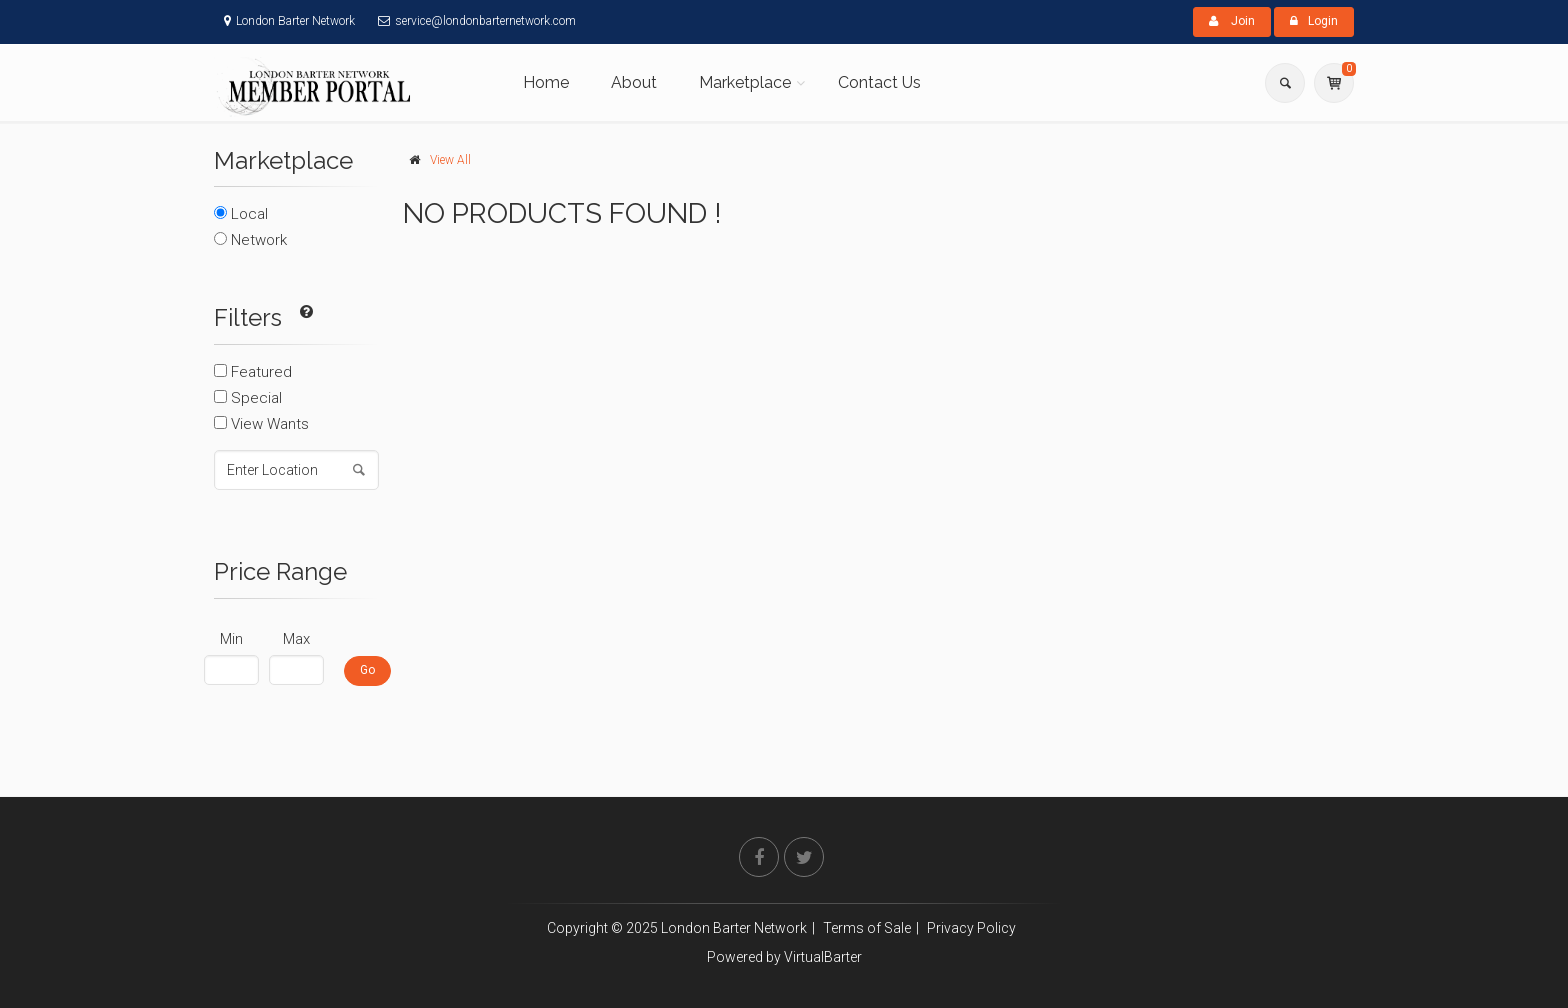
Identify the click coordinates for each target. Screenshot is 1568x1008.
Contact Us (879, 82)
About (634, 82)
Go (367, 670)
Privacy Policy (971, 928)
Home (546, 82)
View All (450, 160)
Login (1314, 21)
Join (1232, 21)
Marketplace (745, 82)
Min (231, 639)
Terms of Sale (867, 928)
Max (296, 639)
